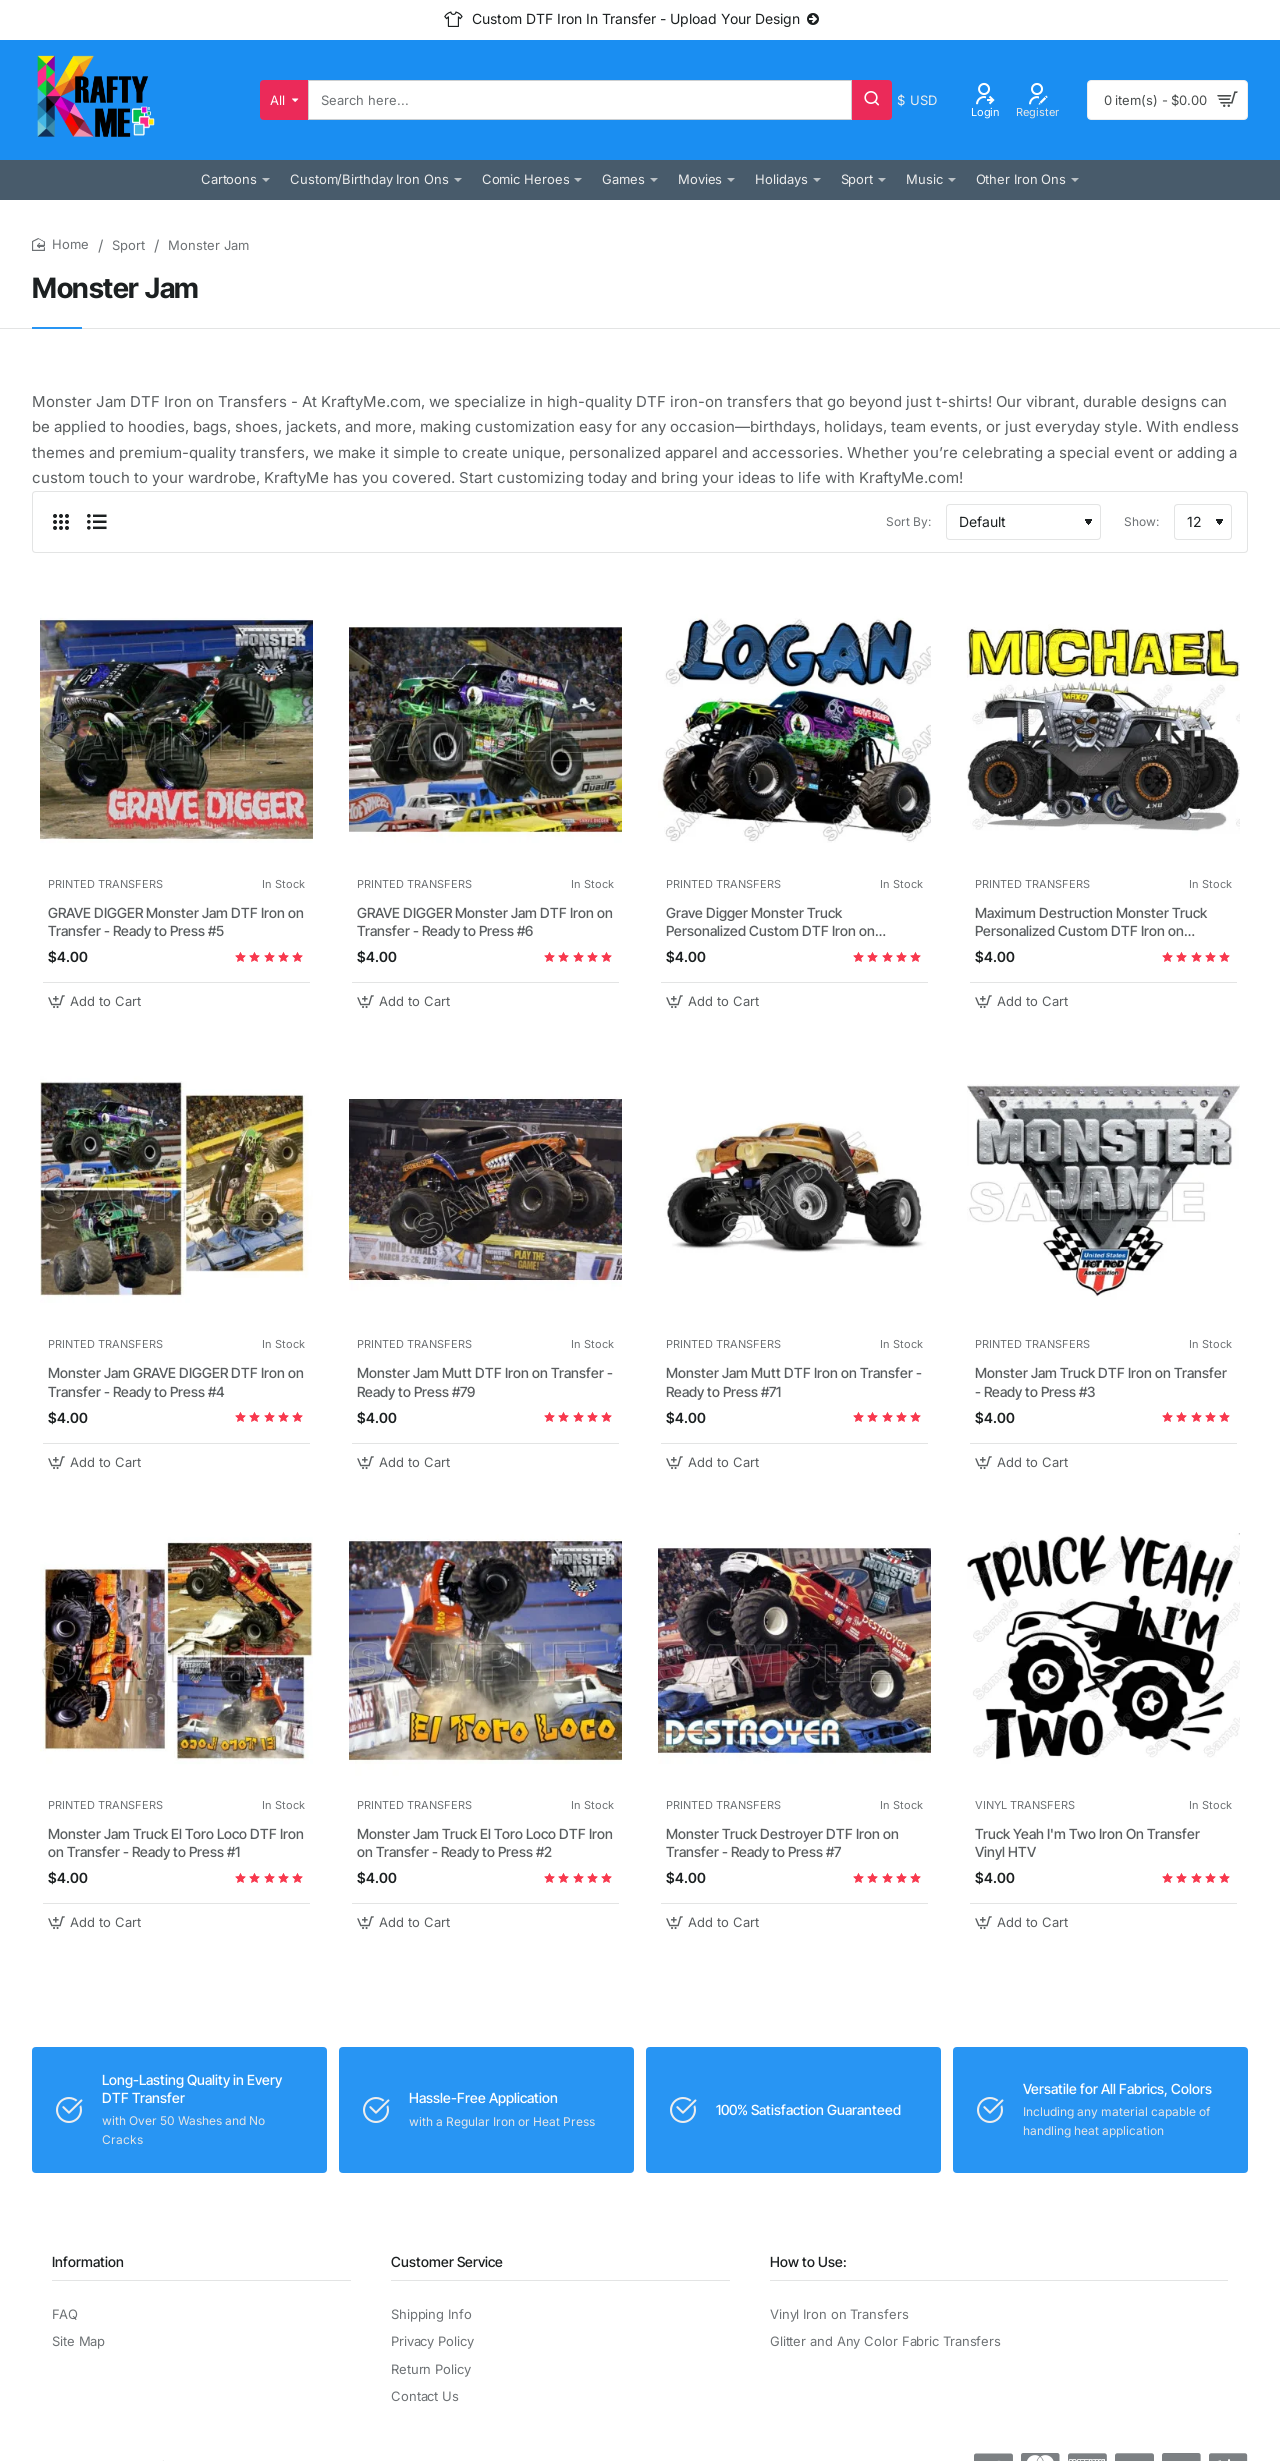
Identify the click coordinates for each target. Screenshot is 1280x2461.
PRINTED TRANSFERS (105, 884)
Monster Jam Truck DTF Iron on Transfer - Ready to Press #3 (1101, 1381)
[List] (97, 522)
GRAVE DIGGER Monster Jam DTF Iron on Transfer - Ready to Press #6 (485, 921)
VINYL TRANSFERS (1025, 1805)
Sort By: (908, 521)
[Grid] (61, 522)
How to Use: (808, 2261)
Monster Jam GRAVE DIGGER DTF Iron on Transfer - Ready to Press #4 (176, 1381)
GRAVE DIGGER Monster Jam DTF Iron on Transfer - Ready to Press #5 (176, 921)
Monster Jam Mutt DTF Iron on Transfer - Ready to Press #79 (485, 1381)
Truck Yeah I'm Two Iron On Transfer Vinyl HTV (1087, 1842)
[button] (97, 1001)
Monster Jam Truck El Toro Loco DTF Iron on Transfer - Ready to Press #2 (485, 1842)
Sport (128, 245)
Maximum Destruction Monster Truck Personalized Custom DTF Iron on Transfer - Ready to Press (1091, 922)
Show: (1141, 521)
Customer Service (447, 2261)
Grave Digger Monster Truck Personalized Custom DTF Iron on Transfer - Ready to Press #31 (770, 922)
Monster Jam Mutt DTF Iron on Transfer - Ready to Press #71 (794, 1381)
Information (88, 2261)
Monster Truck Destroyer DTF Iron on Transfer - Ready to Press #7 (782, 1842)
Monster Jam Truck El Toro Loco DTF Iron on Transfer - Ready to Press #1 (176, 1842)
